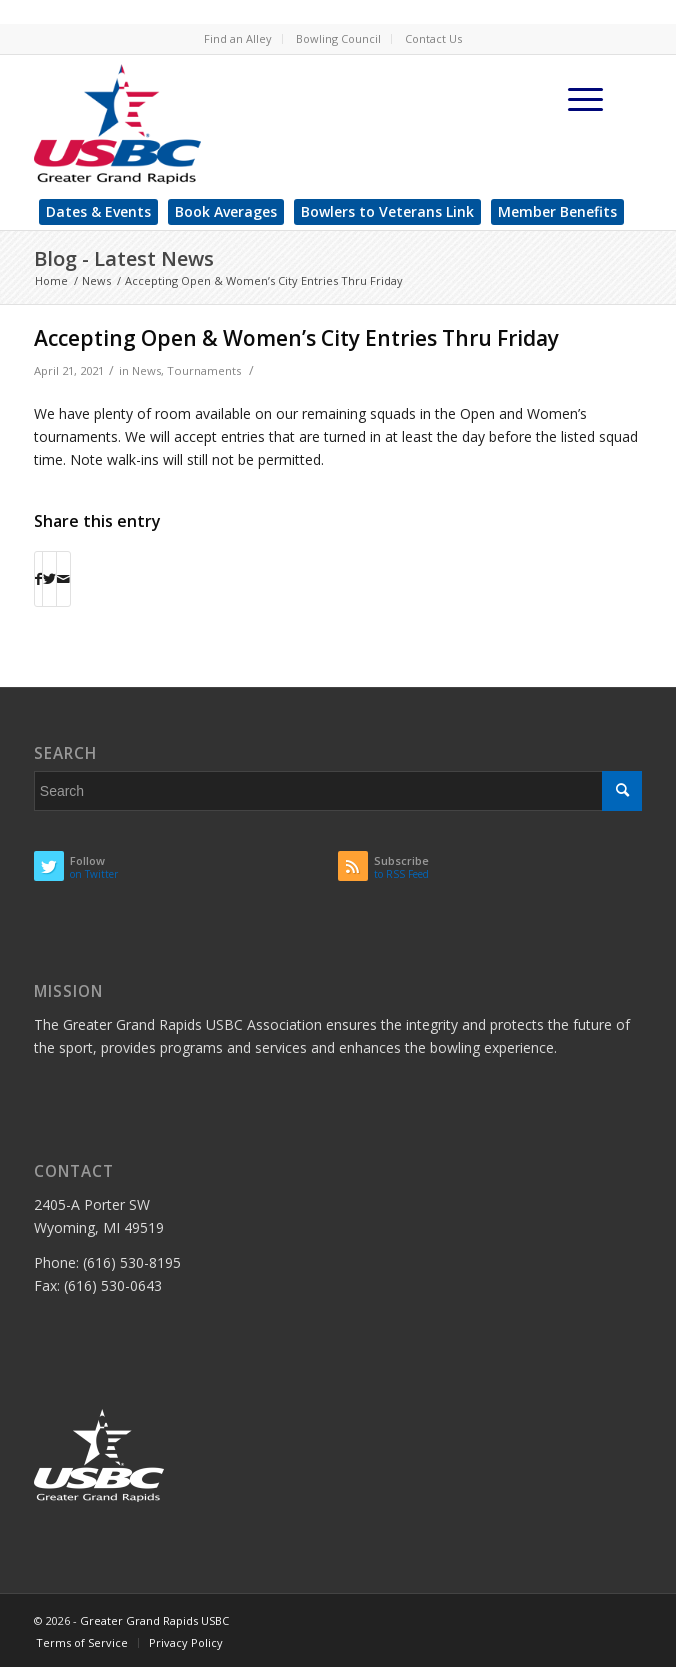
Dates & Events (98, 211)
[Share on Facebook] (38, 579)
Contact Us (433, 38)
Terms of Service (82, 1642)
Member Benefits (557, 211)
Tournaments (204, 370)
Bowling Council (338, 38)
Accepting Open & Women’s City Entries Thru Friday (296, 338)
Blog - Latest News (124, 258)
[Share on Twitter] (49, 579)
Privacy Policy (186, 1642)
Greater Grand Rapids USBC (154, 1620)
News (146, 370)
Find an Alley (238, 38)
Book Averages (226, 211)
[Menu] (586, 99)
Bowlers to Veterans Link (387, 211)
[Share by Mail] (63, 579)
